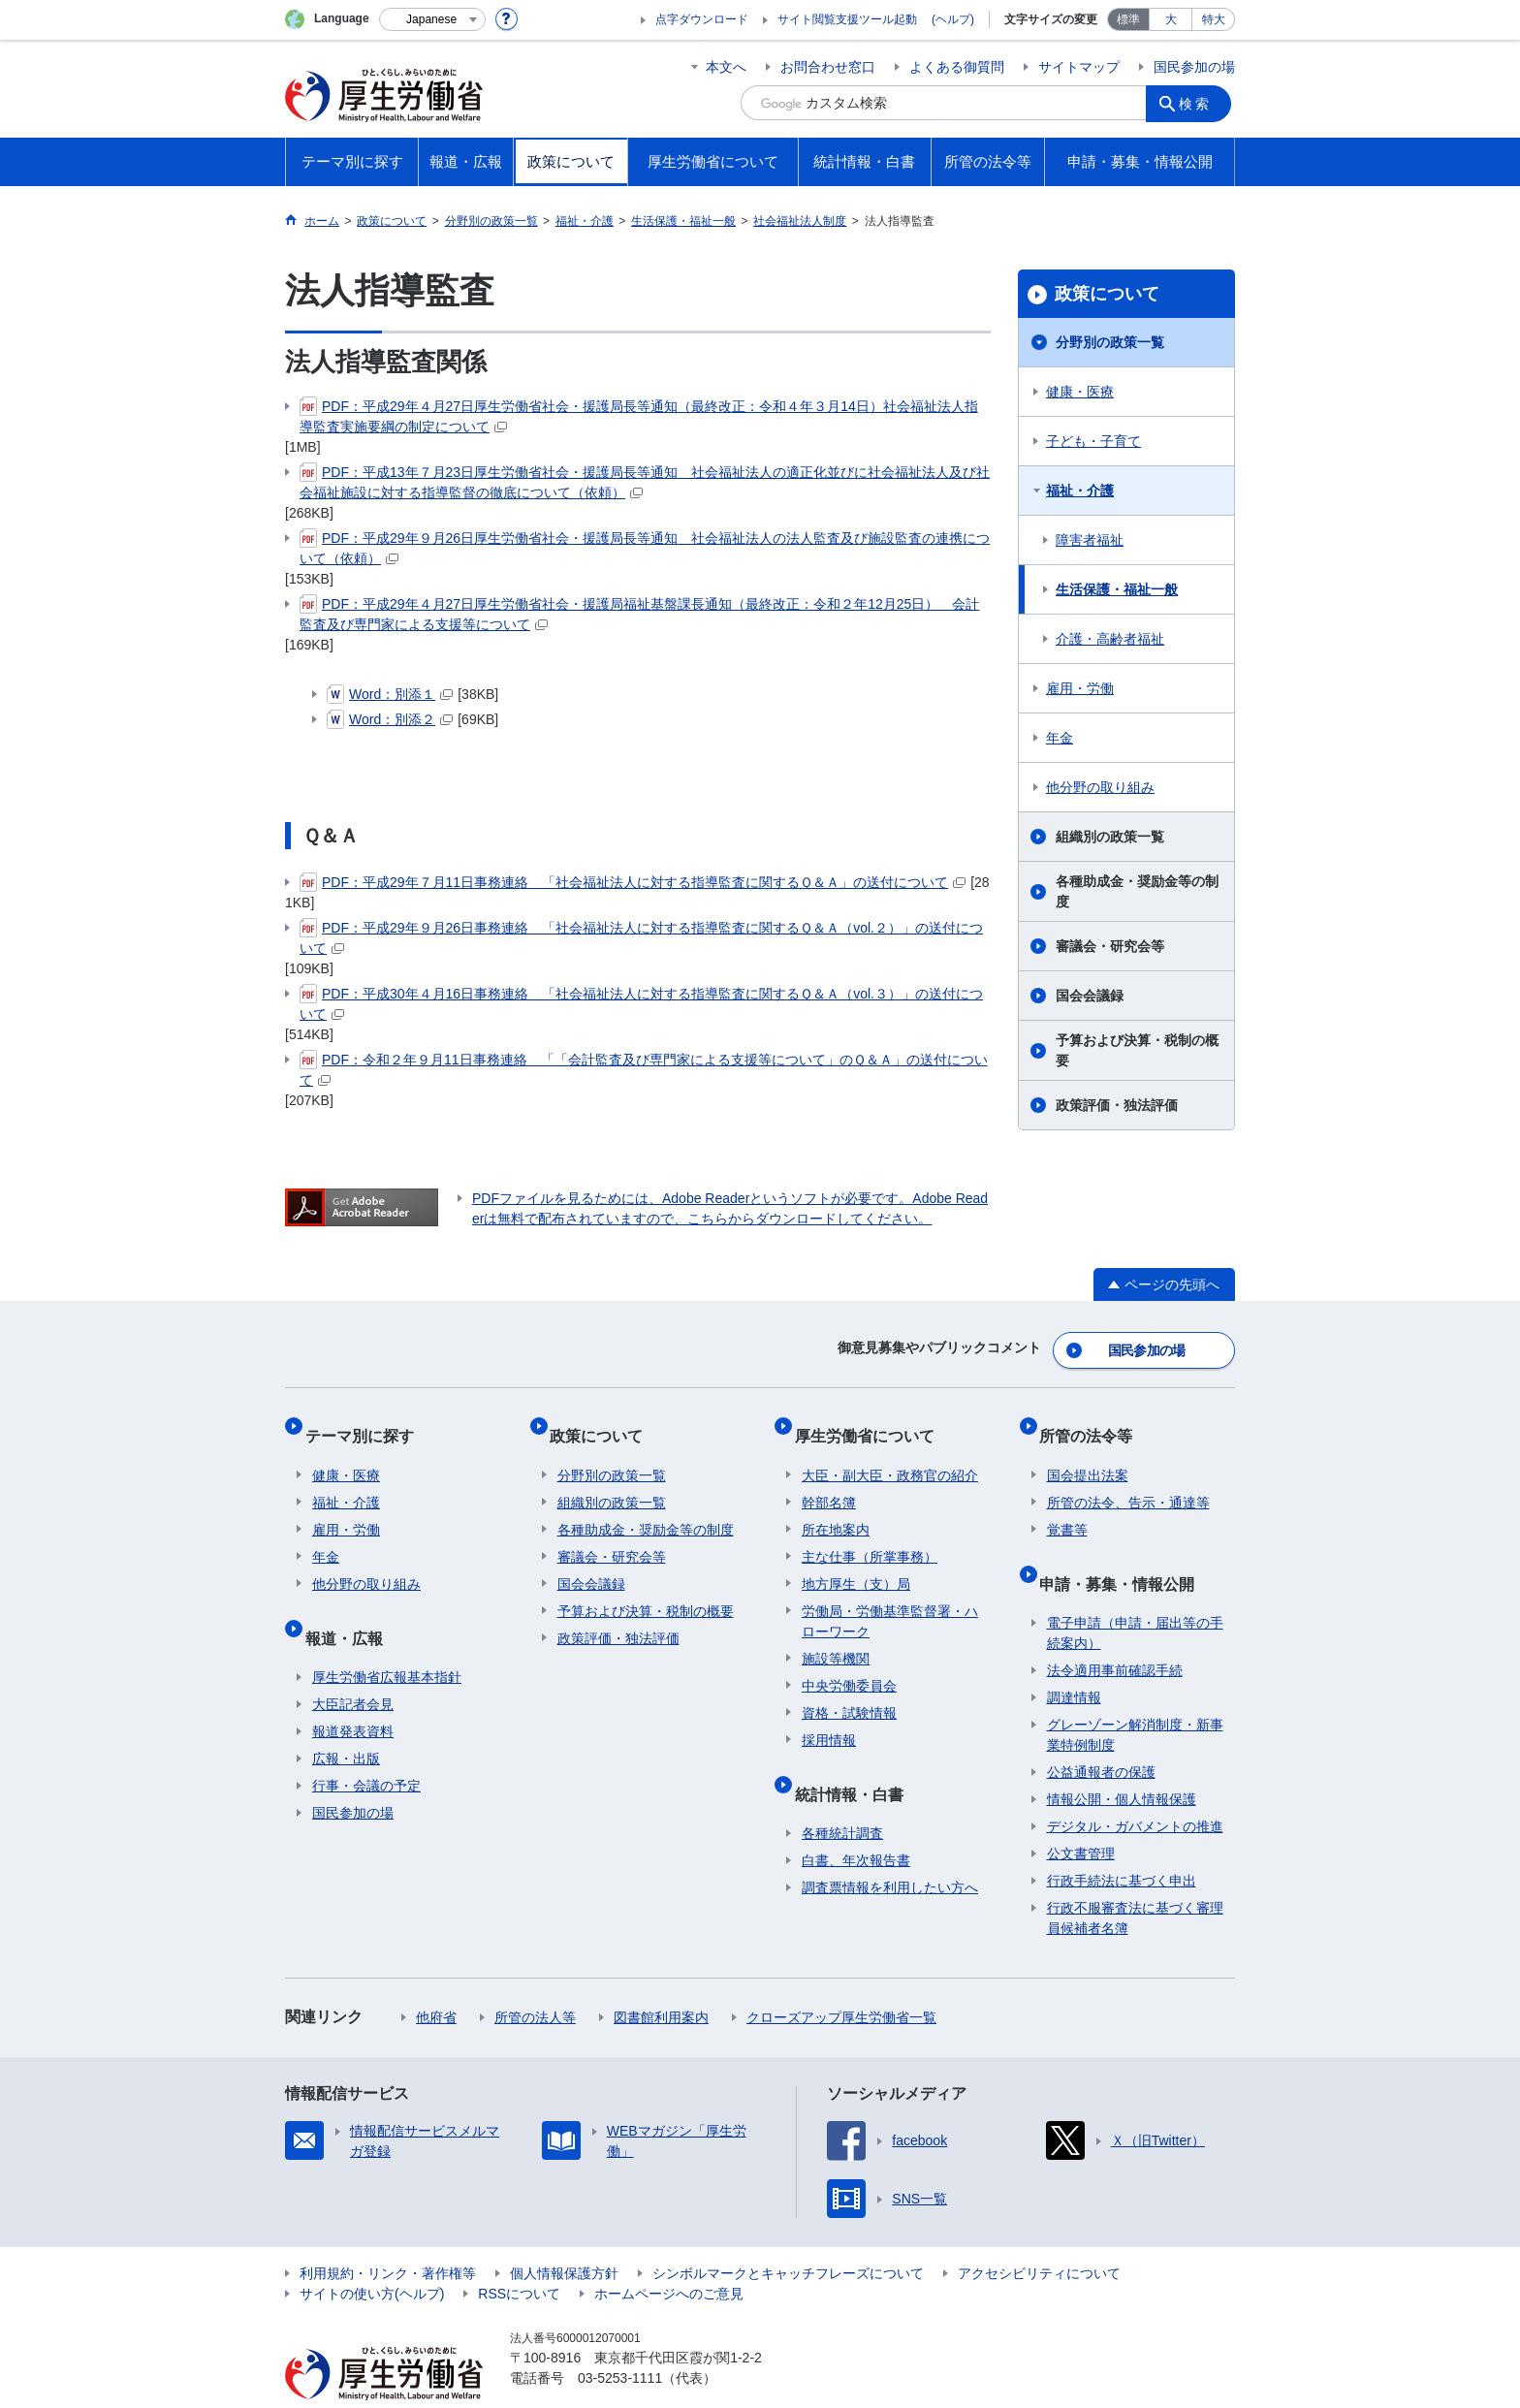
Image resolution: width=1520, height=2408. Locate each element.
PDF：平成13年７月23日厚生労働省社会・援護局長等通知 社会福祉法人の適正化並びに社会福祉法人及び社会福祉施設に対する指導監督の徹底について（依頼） (645, 481)
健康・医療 (1080, 391)
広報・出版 (346, 1720)
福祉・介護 (1080, 490)
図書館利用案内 (661, 1979)
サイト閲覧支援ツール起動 (847, 19)
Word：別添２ (390, 719)
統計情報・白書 (856, 1763)
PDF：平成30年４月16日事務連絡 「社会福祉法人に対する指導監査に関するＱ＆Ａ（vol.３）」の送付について (641, 1003)
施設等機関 (836, 1636)
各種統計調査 (842, 1795)
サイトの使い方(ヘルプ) (372, 2256)
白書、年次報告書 (856, 1822)
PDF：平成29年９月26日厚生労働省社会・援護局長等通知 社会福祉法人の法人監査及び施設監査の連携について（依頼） (645, 547)
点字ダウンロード (701, 19)
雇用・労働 (1080, 688)
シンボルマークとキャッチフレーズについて (788, 2235)
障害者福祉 (1090, 540)
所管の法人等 (535, 1979)
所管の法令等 (1093, 1420)
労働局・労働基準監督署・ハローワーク (890, 1599)
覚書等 (1067, 1507)
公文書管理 (1081, 1815)
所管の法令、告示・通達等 (1128, 1480)
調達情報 (1074, 1659)
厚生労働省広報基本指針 (386, 1639)
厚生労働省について (871, 1420)
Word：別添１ (390, 694)
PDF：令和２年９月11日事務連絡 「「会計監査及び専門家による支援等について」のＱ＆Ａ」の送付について (644, 1069)
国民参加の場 (1194, 67)
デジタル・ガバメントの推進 (1135, 1788)
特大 (1213, 19)
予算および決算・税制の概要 (1137, 1050)
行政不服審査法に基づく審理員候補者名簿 (1135, 1880)
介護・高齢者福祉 (1110, 639)
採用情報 (829, 1718)
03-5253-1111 (620, 2340)
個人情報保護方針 (564, 2235)
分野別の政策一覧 (1110, 342)
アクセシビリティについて (1039, 2235)
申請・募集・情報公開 (1124, 1552)
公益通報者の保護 (1101, 1734)
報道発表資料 (353, 1693)
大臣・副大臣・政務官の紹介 (890, 1453)
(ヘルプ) (953, 19)
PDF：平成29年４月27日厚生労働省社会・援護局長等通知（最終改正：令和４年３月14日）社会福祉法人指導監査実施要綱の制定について (639, 415)
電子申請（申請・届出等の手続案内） (1135, 1595)
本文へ (726, 67)
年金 (1059, 737)
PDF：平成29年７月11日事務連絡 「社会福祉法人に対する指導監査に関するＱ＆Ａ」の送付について (633, 882)
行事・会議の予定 (366, 1748)
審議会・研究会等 (1110, 946)
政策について (1107, 293)
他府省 (436, 1979)
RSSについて (519, 2256)
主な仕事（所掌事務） (869, 1534)
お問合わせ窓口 (827, 67)
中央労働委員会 (849, 1663)
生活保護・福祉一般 (1117, 589)
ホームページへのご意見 (669, 2256)
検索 (1200, 103)
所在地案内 (836, 1507)
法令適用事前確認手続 (1115, 1632)
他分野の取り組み (1100, 787)
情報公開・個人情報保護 (1121, 1761)
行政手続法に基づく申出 (1121, 1843)
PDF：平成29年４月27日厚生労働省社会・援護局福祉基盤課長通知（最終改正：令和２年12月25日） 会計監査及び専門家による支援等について (639, 613)
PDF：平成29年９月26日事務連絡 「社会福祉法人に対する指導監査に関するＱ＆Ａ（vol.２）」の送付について (641, 937)
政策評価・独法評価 (1117, 1105)
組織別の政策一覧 (1110, 836)
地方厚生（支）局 (856, 1561)
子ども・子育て (1093, 441)
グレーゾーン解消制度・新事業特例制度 (1135, 1697)
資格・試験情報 (849, 1690)
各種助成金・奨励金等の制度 (1137, 891)
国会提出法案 (1087, 1453)
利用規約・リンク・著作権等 (388, 2235)
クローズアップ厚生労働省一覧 (841, 1979)
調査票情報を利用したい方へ (890, 1849)
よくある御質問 (956, 67)
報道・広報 (351, 1607)
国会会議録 (1090, 995)
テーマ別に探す (366, 1420)
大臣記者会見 (353, 1666)
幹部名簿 (829, 1480)
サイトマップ (1079, 67)
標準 (1128, 19)
